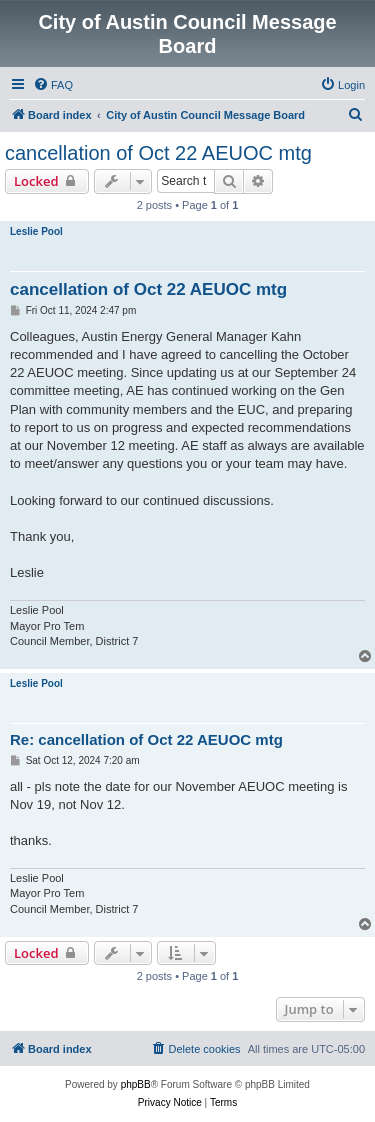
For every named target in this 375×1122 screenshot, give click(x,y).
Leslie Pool (36, 231)
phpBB (136, 1084)
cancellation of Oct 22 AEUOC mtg (158, 153)
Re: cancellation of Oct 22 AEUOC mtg (146, 739)
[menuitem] (53, 85)
